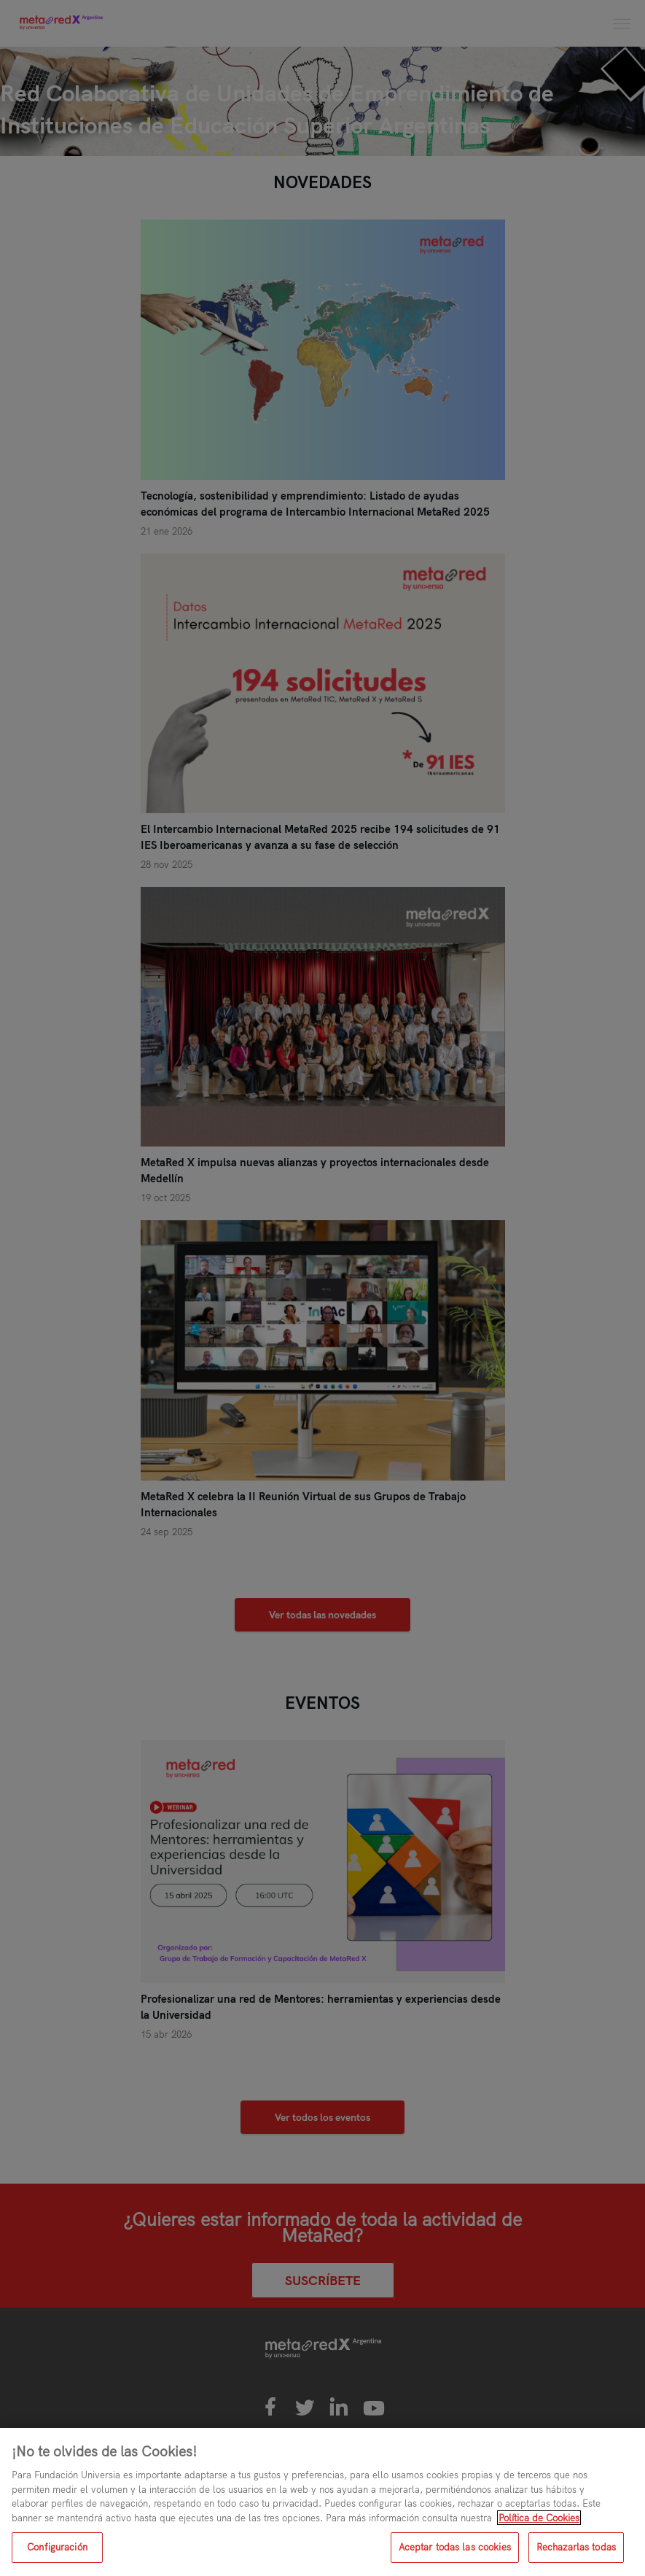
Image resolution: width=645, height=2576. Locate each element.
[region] (322, 2502)
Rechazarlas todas (576, 2547)
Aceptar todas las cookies (455, 2547)
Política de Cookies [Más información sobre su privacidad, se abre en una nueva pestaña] (539, 2517)
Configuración (57, 2547)
